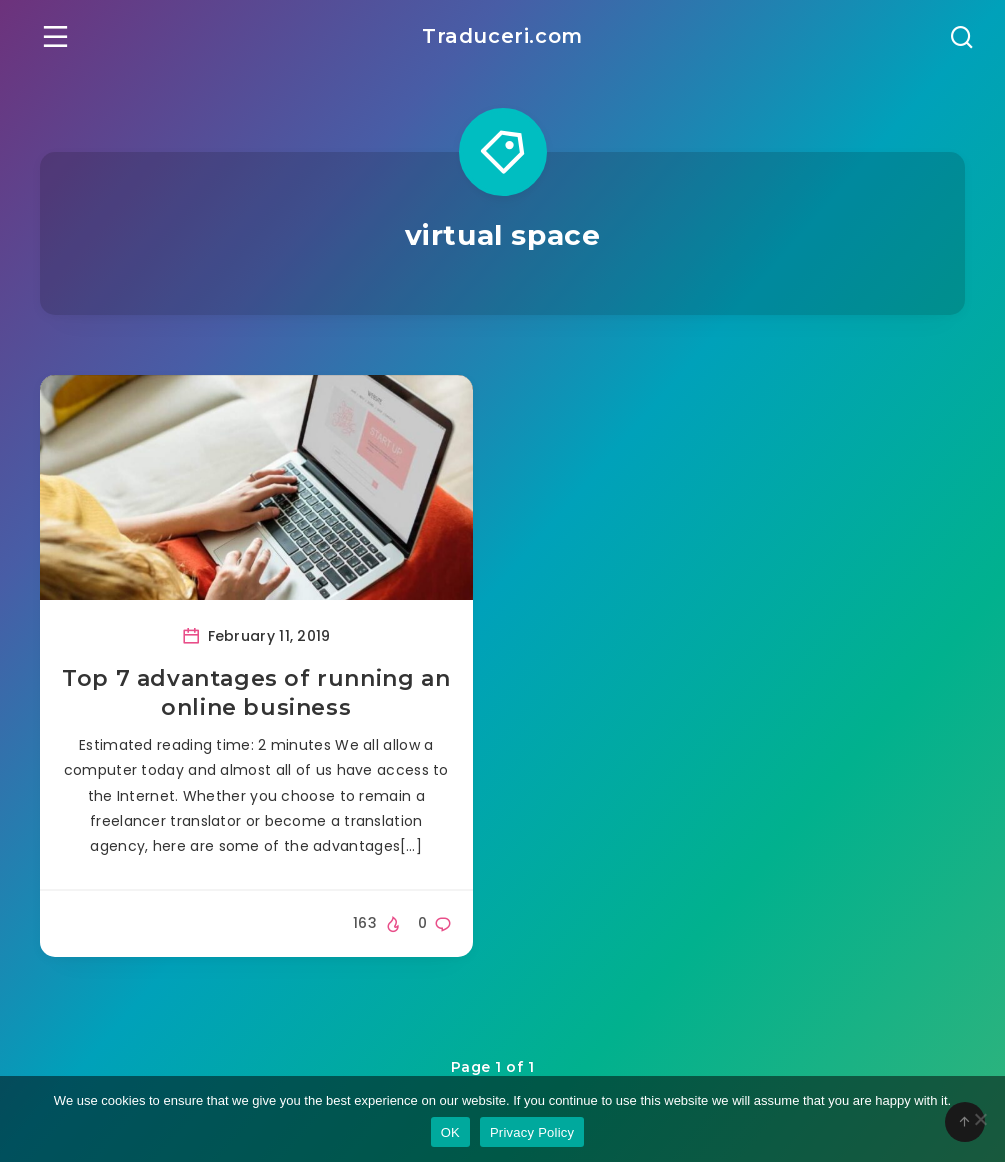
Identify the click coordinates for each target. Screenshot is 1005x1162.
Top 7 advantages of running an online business (256, 693)
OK (450, 1132)
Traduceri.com (502, 36)
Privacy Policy (532, 1132)
